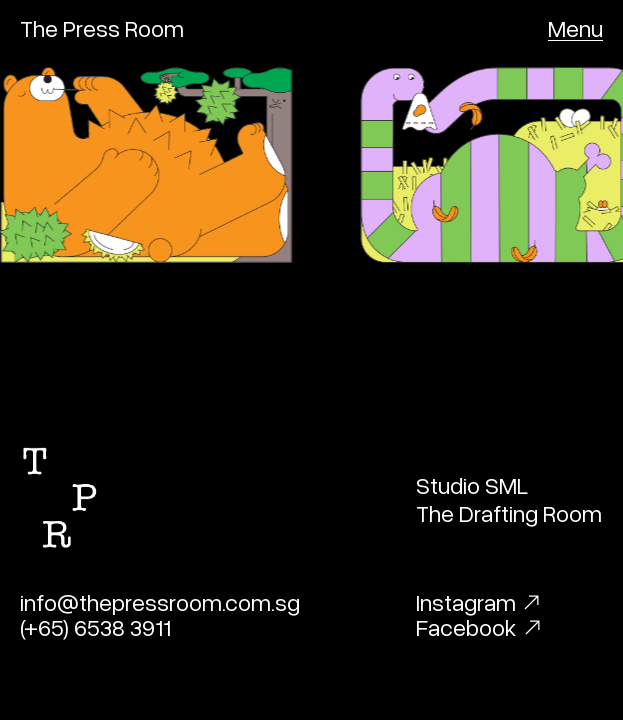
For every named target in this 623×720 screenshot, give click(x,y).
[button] (575, 28)
